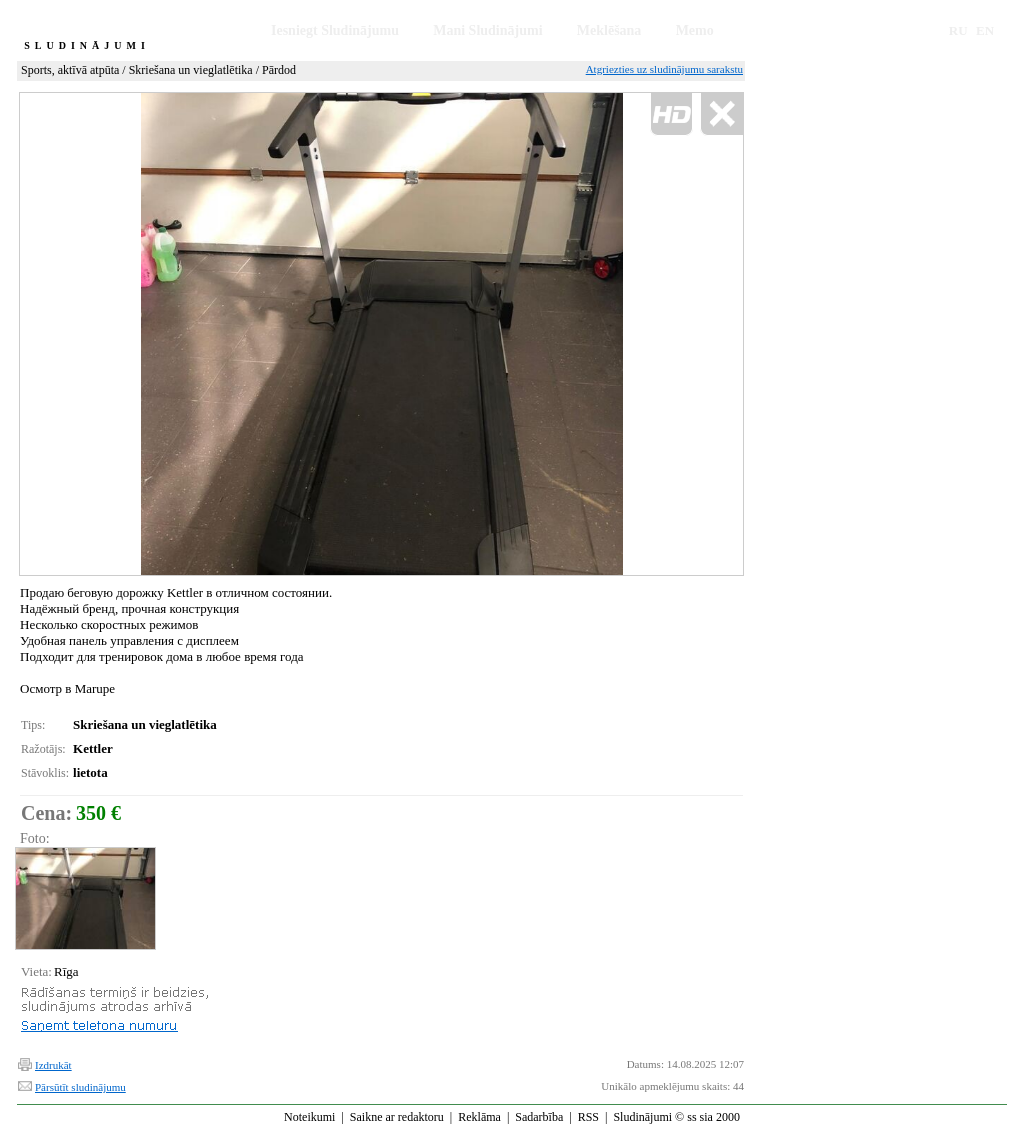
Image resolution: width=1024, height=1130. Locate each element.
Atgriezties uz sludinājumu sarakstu (664, 69)
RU (958, 30)
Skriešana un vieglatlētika (191, 70)
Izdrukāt (53, 1065)
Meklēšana (609, 30)
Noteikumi (309, 1117)
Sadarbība (539, 1117)
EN (985, 30)
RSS (588, 1117)
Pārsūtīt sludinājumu (80, 1087)
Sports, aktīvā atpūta (70, 70)
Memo (695, 30)
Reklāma (479, 1117)
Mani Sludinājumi (487, 30)
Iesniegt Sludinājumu (335, 30)
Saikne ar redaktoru (397, 1117)
